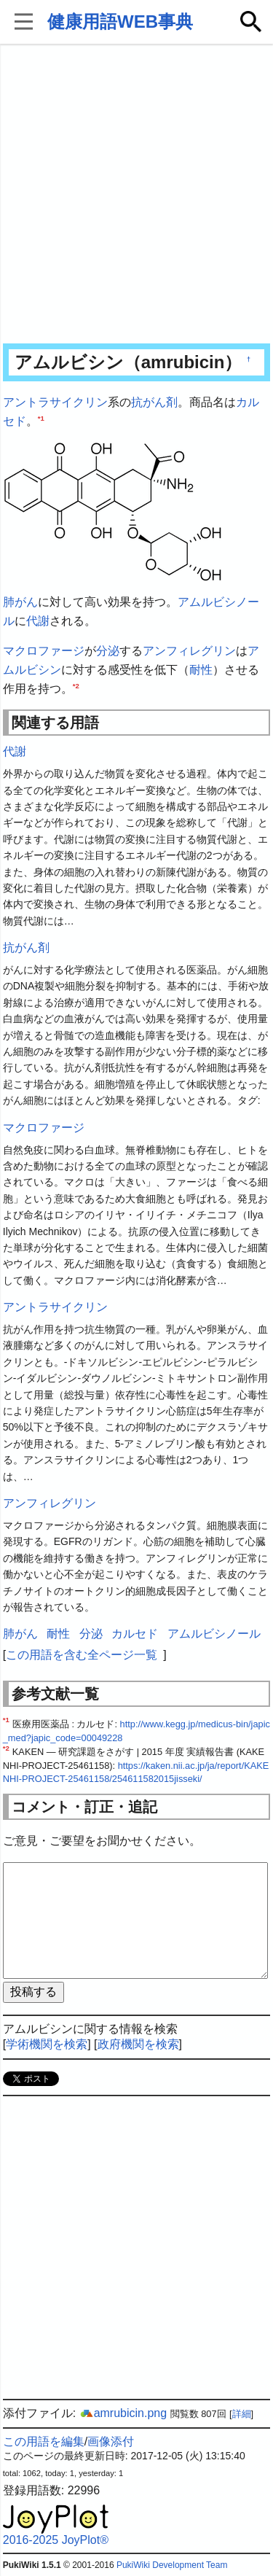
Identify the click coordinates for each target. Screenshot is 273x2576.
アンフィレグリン (189, 651)
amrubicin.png (123, 2413)
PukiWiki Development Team (172, 2565)
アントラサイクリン (55, 402)
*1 (41, 417)
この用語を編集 (43, 2441)
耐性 (201, 670)
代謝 (38, 621)
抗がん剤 (154, 402)
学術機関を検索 (46, 2044)
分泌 (107, 651)
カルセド (134, 1633)
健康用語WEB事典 (120, 21)
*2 (76, 685)
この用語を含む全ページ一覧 (81, 1655)
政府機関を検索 (138, 2044)
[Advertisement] (136, 195)
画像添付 (110, 2441)
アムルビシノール (214, 1633)
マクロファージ (43, 651)
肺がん (20, 602)
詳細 (241, 2413)
